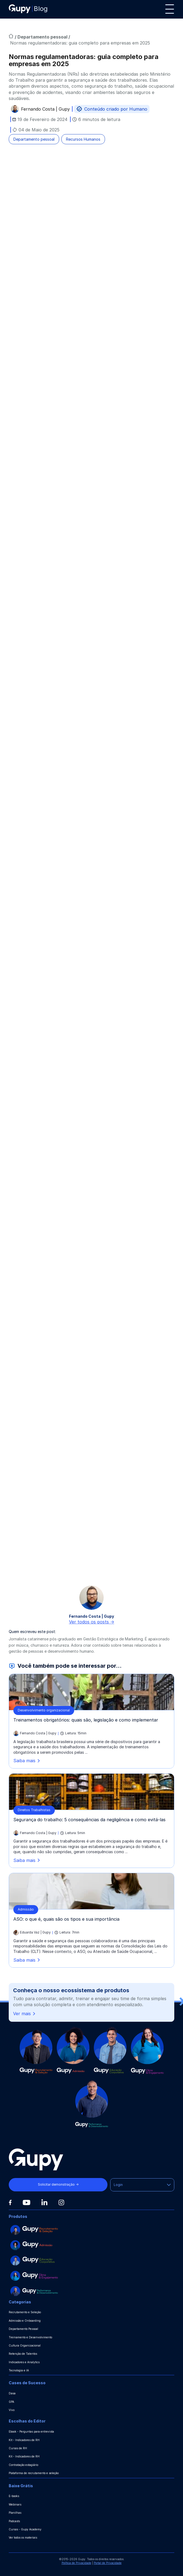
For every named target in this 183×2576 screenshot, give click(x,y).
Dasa (12, 2393)
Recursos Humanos (83, 139)
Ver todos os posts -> (91, 1622)
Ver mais (24, 2013)
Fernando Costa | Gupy (45, 109)
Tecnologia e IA (19, 2370)
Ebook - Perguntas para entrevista (31, 2431)
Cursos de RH (18, 2448)
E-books (14, 2496)
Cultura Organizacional (25, 2345)
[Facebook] (10, 2202)
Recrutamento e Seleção (25, 2312)
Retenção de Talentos (23, 2353)
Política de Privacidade (76, 2563)
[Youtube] (26, 2202)
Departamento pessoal (42, 37)
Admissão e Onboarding (25, 2320)
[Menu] (169, 9)
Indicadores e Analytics (24, 2362)
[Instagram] (61, 2202)
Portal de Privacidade (108, 2563)
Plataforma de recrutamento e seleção (34, 2473)
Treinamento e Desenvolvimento (30, 2337)
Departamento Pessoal (23, 2328)
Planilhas (15, 2512)
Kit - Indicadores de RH (24, 2440)
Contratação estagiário (23, 2464)
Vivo (11, 2410)
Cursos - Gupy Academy (25, 2529)
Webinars (15, 2504)
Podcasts (14, 2521)
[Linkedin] (44, 2202)
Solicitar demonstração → (57, 2184)
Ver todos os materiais (23, 2537)
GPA (11, 2401)
